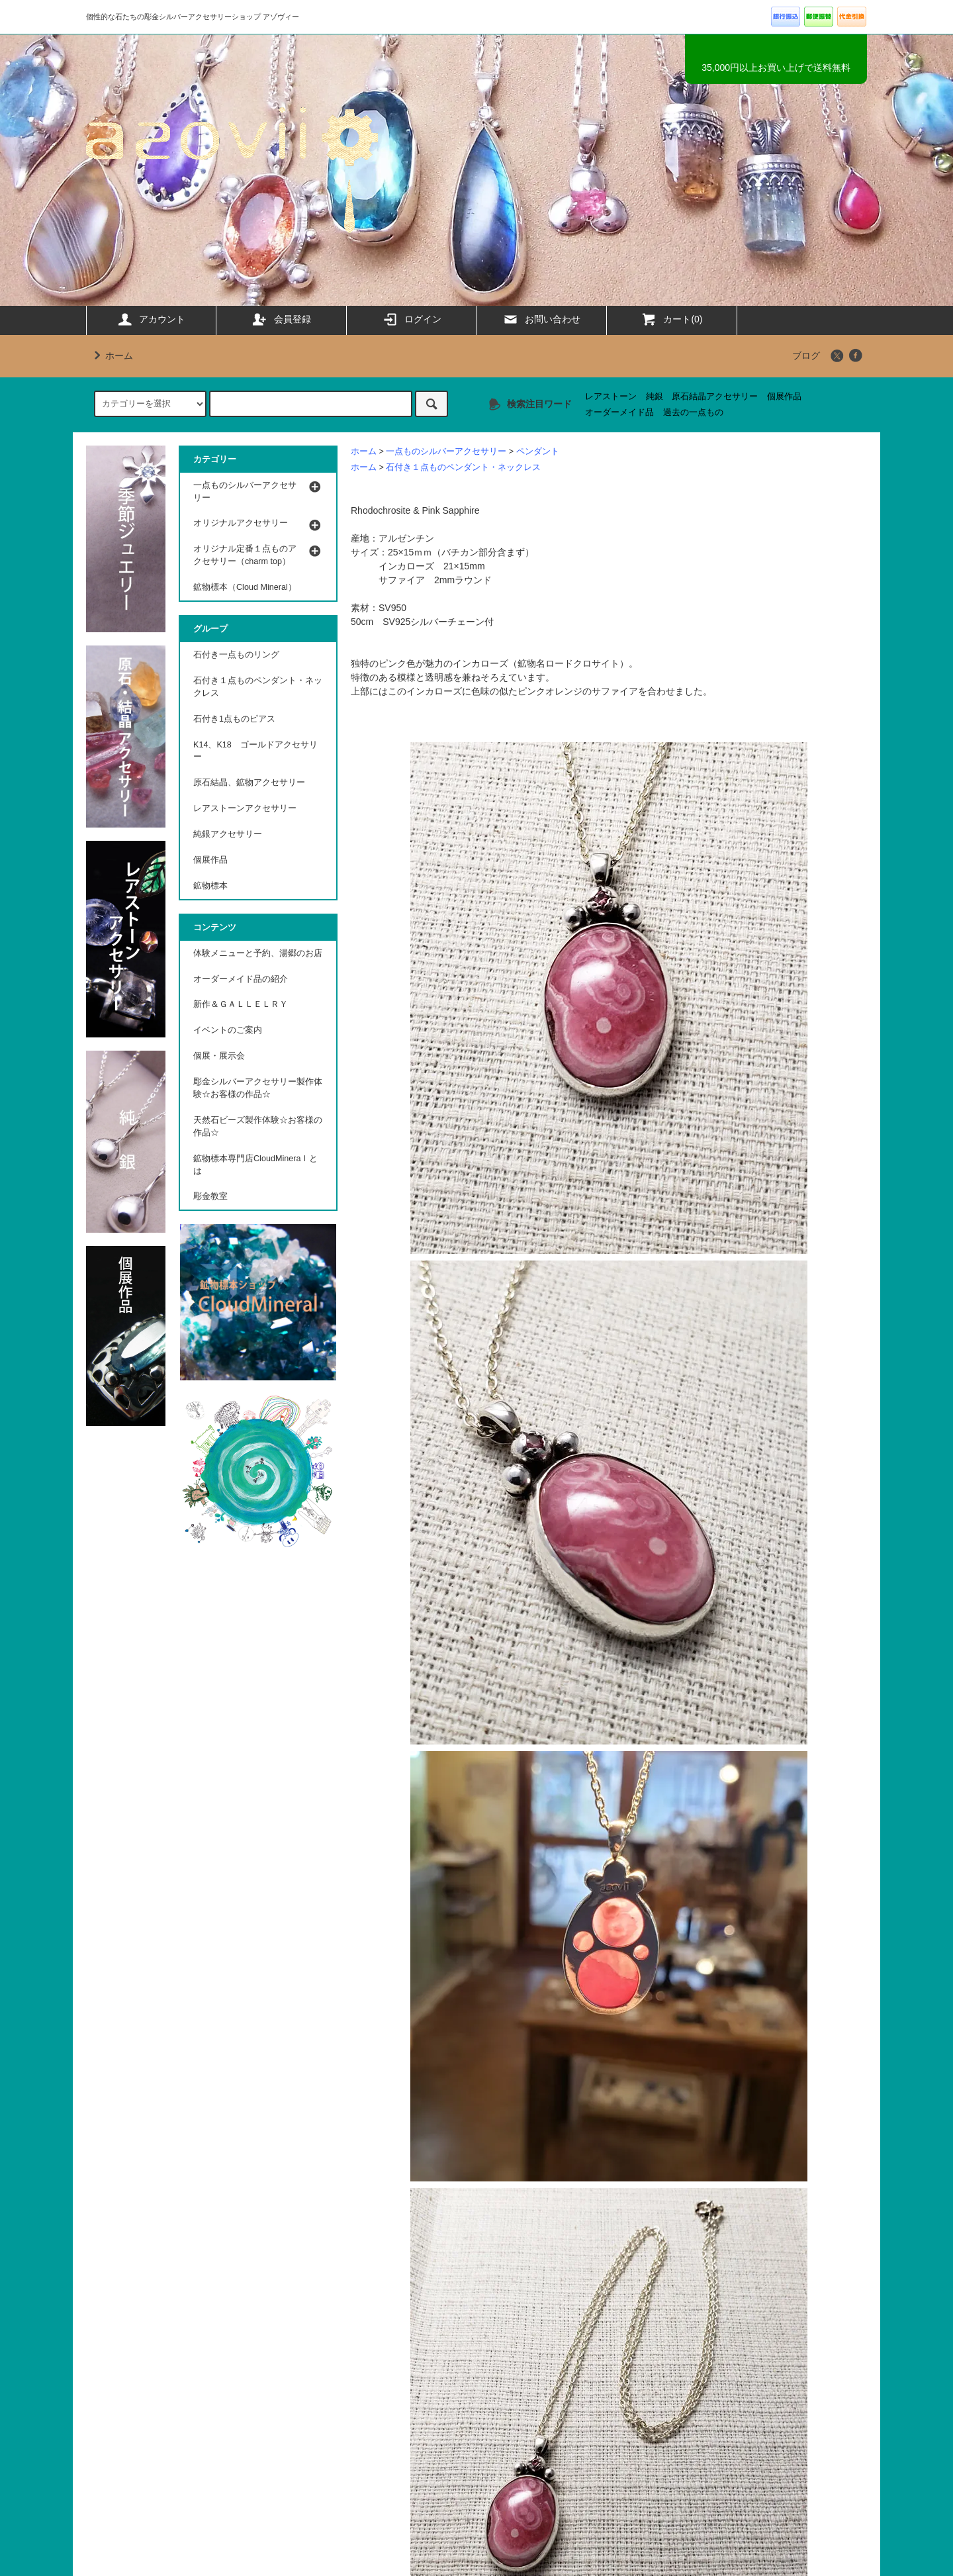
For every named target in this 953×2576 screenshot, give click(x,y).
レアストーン (611, 396)
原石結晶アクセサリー (715, 396)
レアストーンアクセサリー (244, 808)
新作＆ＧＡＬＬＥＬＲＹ (244, 1004)
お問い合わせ (541, 319)
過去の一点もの (693, 412)
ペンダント (537, 451)
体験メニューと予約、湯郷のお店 (257, 953)
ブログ (806, 355)
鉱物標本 (210, 885)
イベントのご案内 (227, 1030)
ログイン (411, 319)
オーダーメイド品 (619, 412)
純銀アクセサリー (227, 834)
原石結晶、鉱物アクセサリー (249, 782)
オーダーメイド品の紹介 (240, 979)
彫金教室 (210, 1196)
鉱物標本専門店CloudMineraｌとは (255, 1165)
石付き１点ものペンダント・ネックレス (463, 467)
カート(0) (671, 319)
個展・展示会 (219, 1056)
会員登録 (281, 319)
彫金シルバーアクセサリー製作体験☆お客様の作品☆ (257, 1088)
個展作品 (784, 396)
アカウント (150, 319)
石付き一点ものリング (236, 654)
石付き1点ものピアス (234, 719)
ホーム (111, 355)
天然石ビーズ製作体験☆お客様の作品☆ (257, 1126)
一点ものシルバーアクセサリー (446, 451)
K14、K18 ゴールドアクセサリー (255, 751)
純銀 (654, 396)
